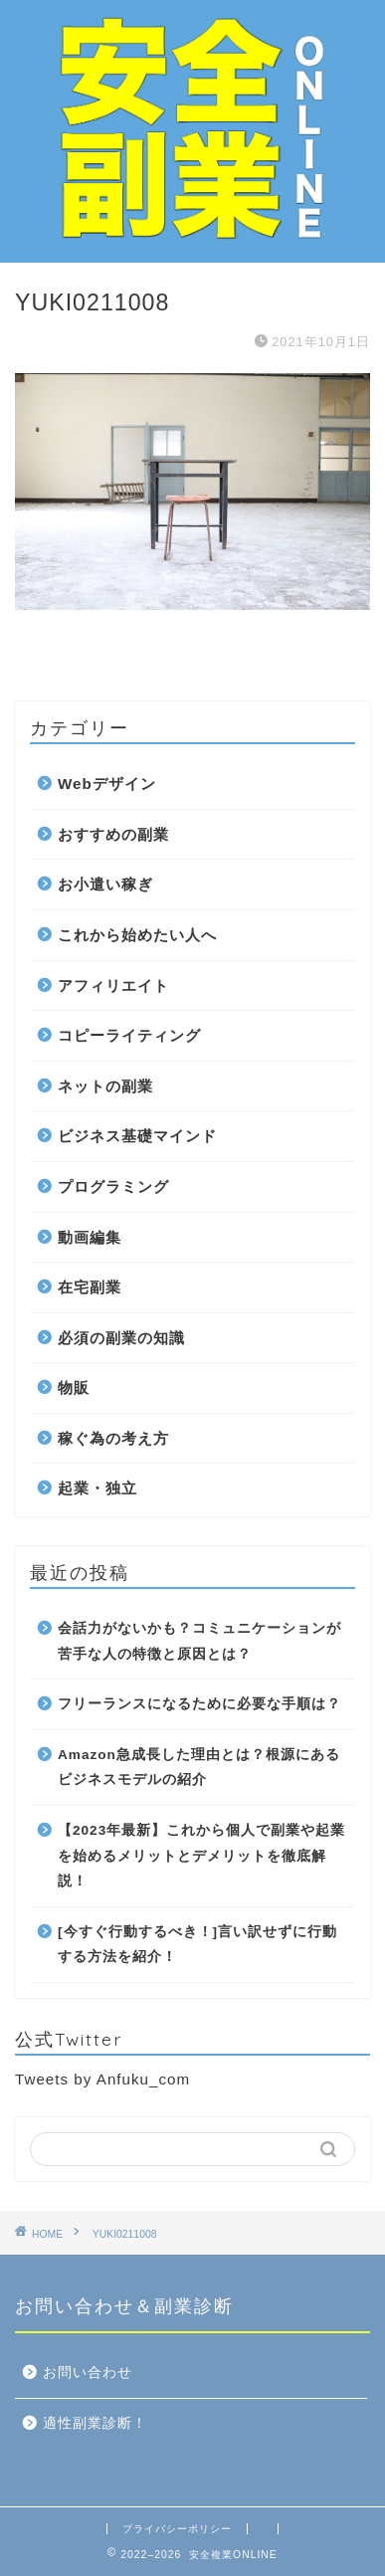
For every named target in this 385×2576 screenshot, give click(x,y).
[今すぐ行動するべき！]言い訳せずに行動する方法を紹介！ (197, 1944)
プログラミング (113, 1186)
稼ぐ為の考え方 (113, 1438)
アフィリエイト (113, 985)
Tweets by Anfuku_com (102, 2079)
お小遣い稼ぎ (105, 884)
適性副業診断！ (95, 2423)
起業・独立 (97, 1488)
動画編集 (89, 1237)
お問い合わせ (87, 2372)
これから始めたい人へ (137, 934)
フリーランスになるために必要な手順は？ (199, 1703)
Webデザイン (107, 783)
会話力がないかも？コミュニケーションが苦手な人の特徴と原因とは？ (199, 1641)
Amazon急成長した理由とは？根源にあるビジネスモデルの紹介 (199, 1767)
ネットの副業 (105, 1086)
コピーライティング (129, 1035)
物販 (74, 1387)
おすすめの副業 (113, 834)
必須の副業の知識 (121, 1337)
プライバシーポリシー (177, 2528)
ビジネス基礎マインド (137, 1135)
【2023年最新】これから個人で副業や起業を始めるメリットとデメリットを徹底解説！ (201, 1855)
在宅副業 (89, 1287)
